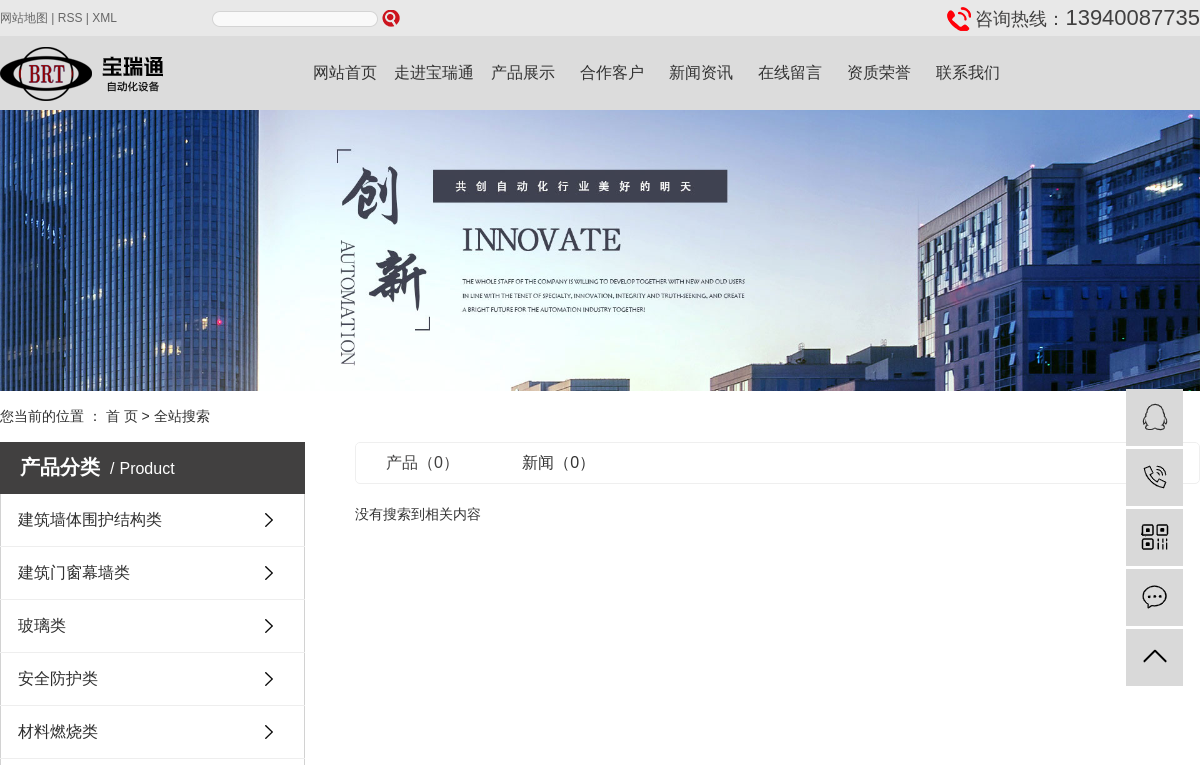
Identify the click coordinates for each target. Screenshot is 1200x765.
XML (104, 18)
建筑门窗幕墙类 (74, 572)
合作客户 (612, 72)
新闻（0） (558, 462)
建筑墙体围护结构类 (90, 519)
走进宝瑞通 (434, 72)
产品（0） (422, 462)
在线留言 (790, 72)
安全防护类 (58, 678)
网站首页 (345, 72)
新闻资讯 (701, 72)
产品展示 (523, 72)
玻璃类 (42, 625)
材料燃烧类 (58, 731)
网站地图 (24, 18)
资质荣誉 (879, 72)
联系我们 (968, 72)
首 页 (122, 416)
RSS (70, 18)
